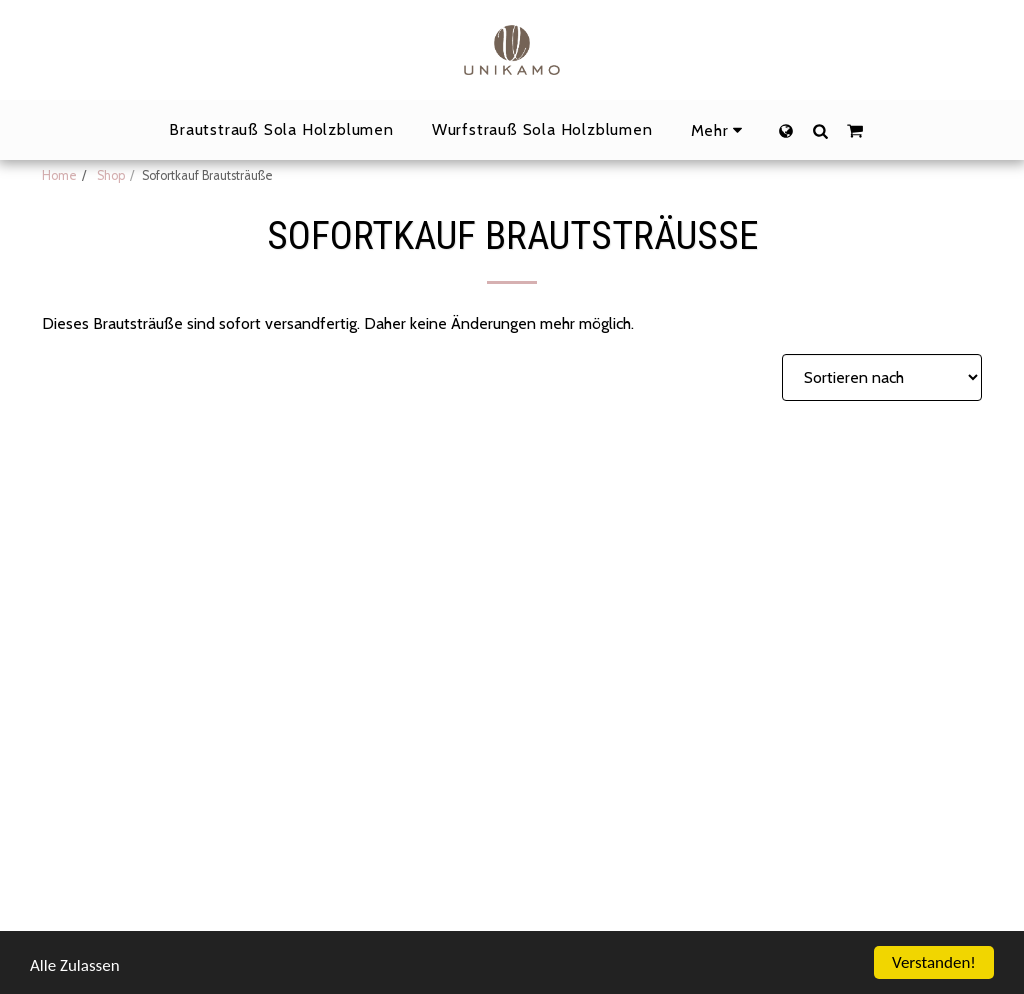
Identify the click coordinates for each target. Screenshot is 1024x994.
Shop (109, 175)
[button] (820, 130)
